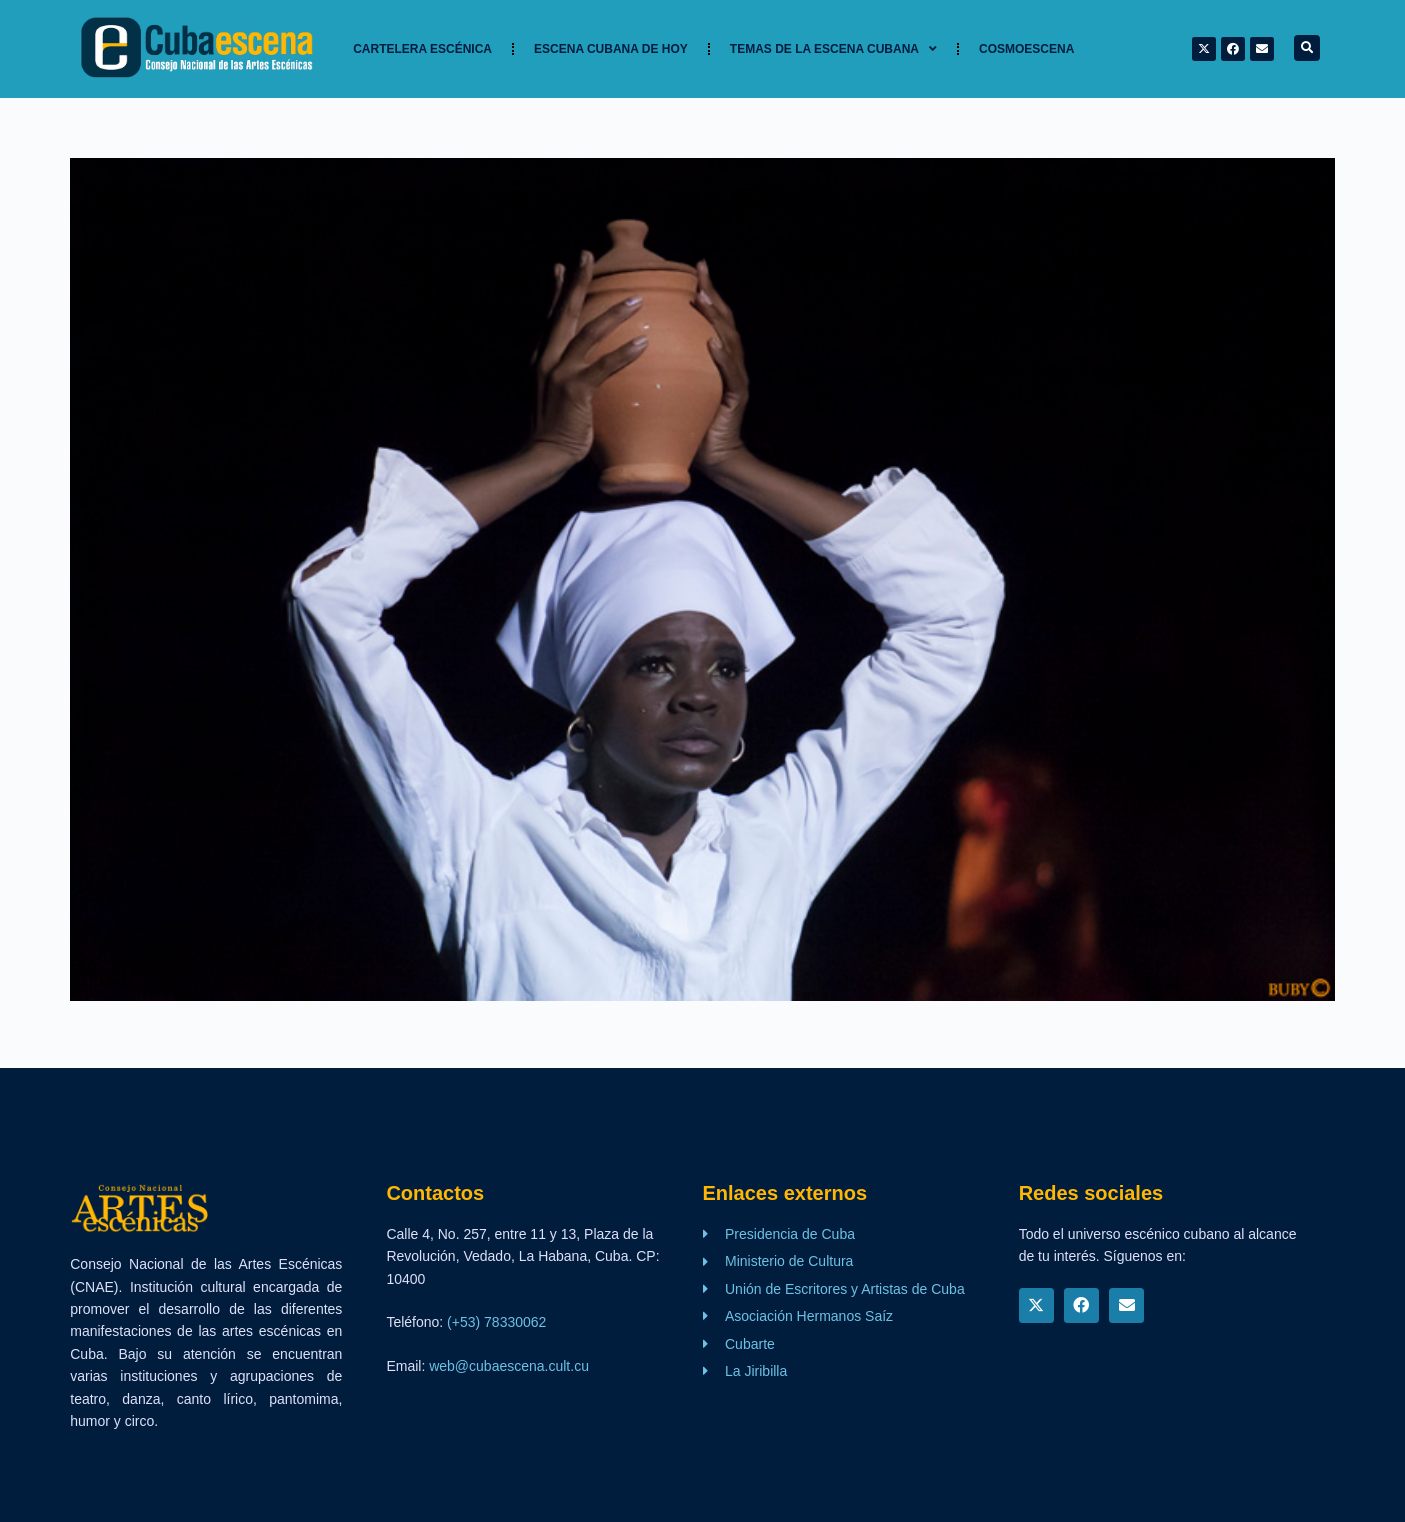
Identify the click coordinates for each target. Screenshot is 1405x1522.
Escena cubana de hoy (611, 49)
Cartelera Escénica (422, 49)
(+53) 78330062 (496, 1322)
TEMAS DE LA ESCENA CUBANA (833, 49)
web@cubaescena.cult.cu (509, 1366)
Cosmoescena (1026, 49)
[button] (1307, 48)
